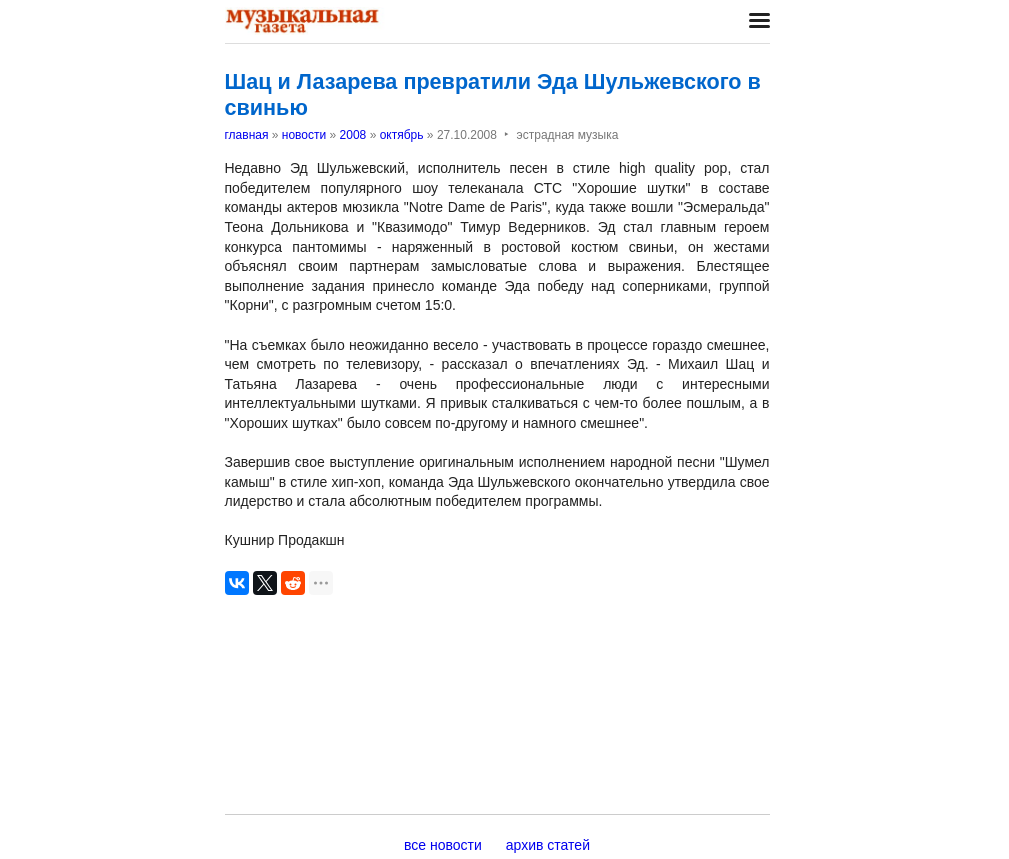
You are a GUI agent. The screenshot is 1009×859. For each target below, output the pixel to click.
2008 (353, 135)
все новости (443, 845)
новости (304, 135)
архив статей (548, 845)
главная (247, 135)
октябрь (402, 135)
